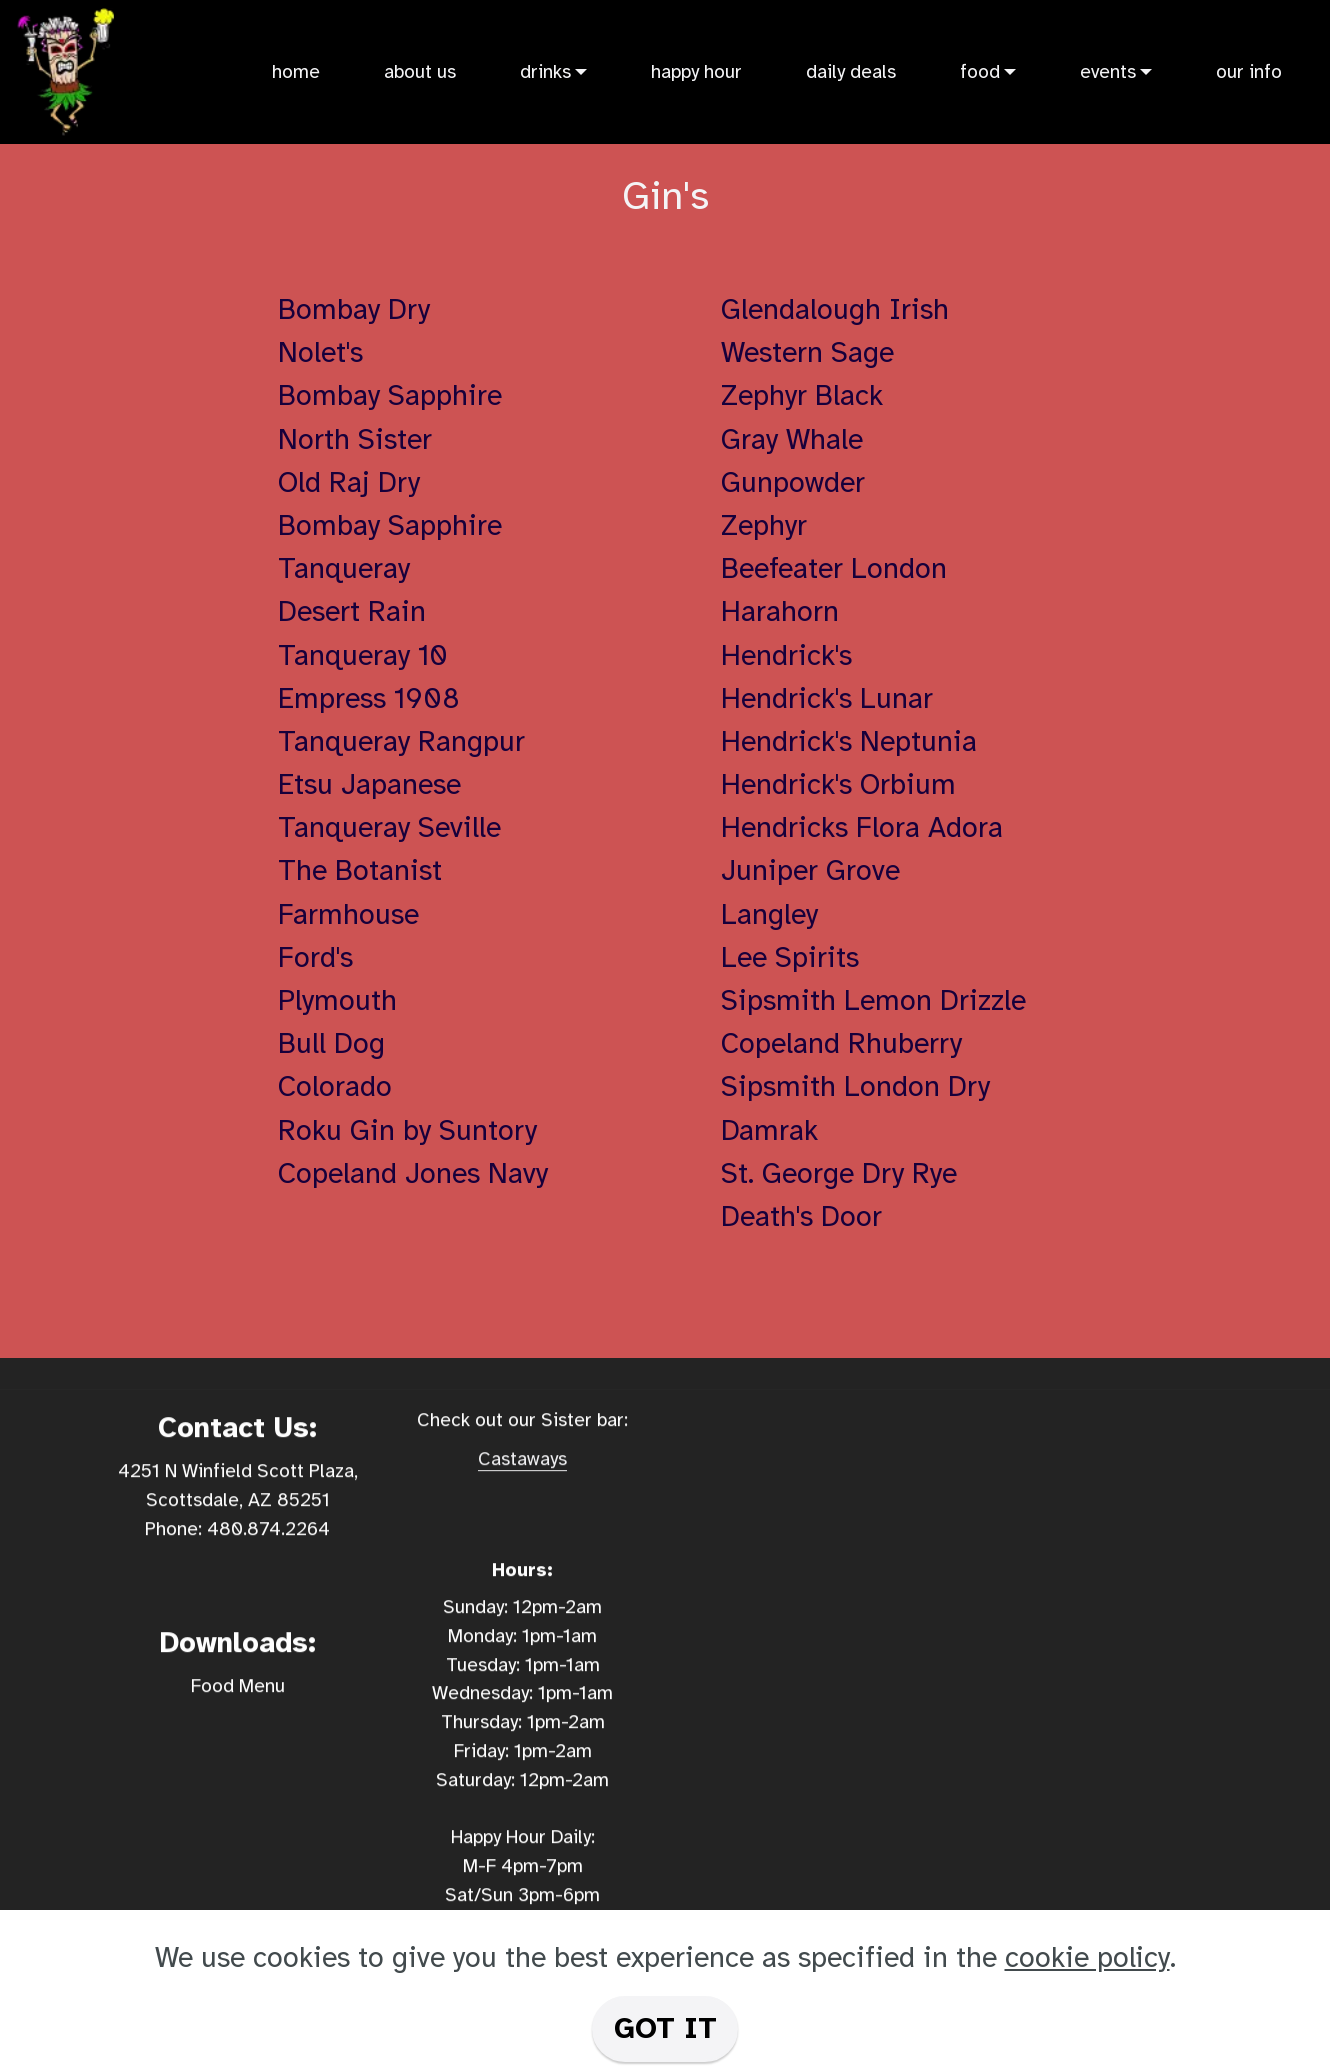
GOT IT (665, 2028)
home (296, 72)
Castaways (522, 1489)
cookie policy (1087, 1957)
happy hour (696, 72)
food (980, 72)
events (1108, 72)
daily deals (851, 72)
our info (1249, 72)
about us (420, 72)
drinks (545, 72)
